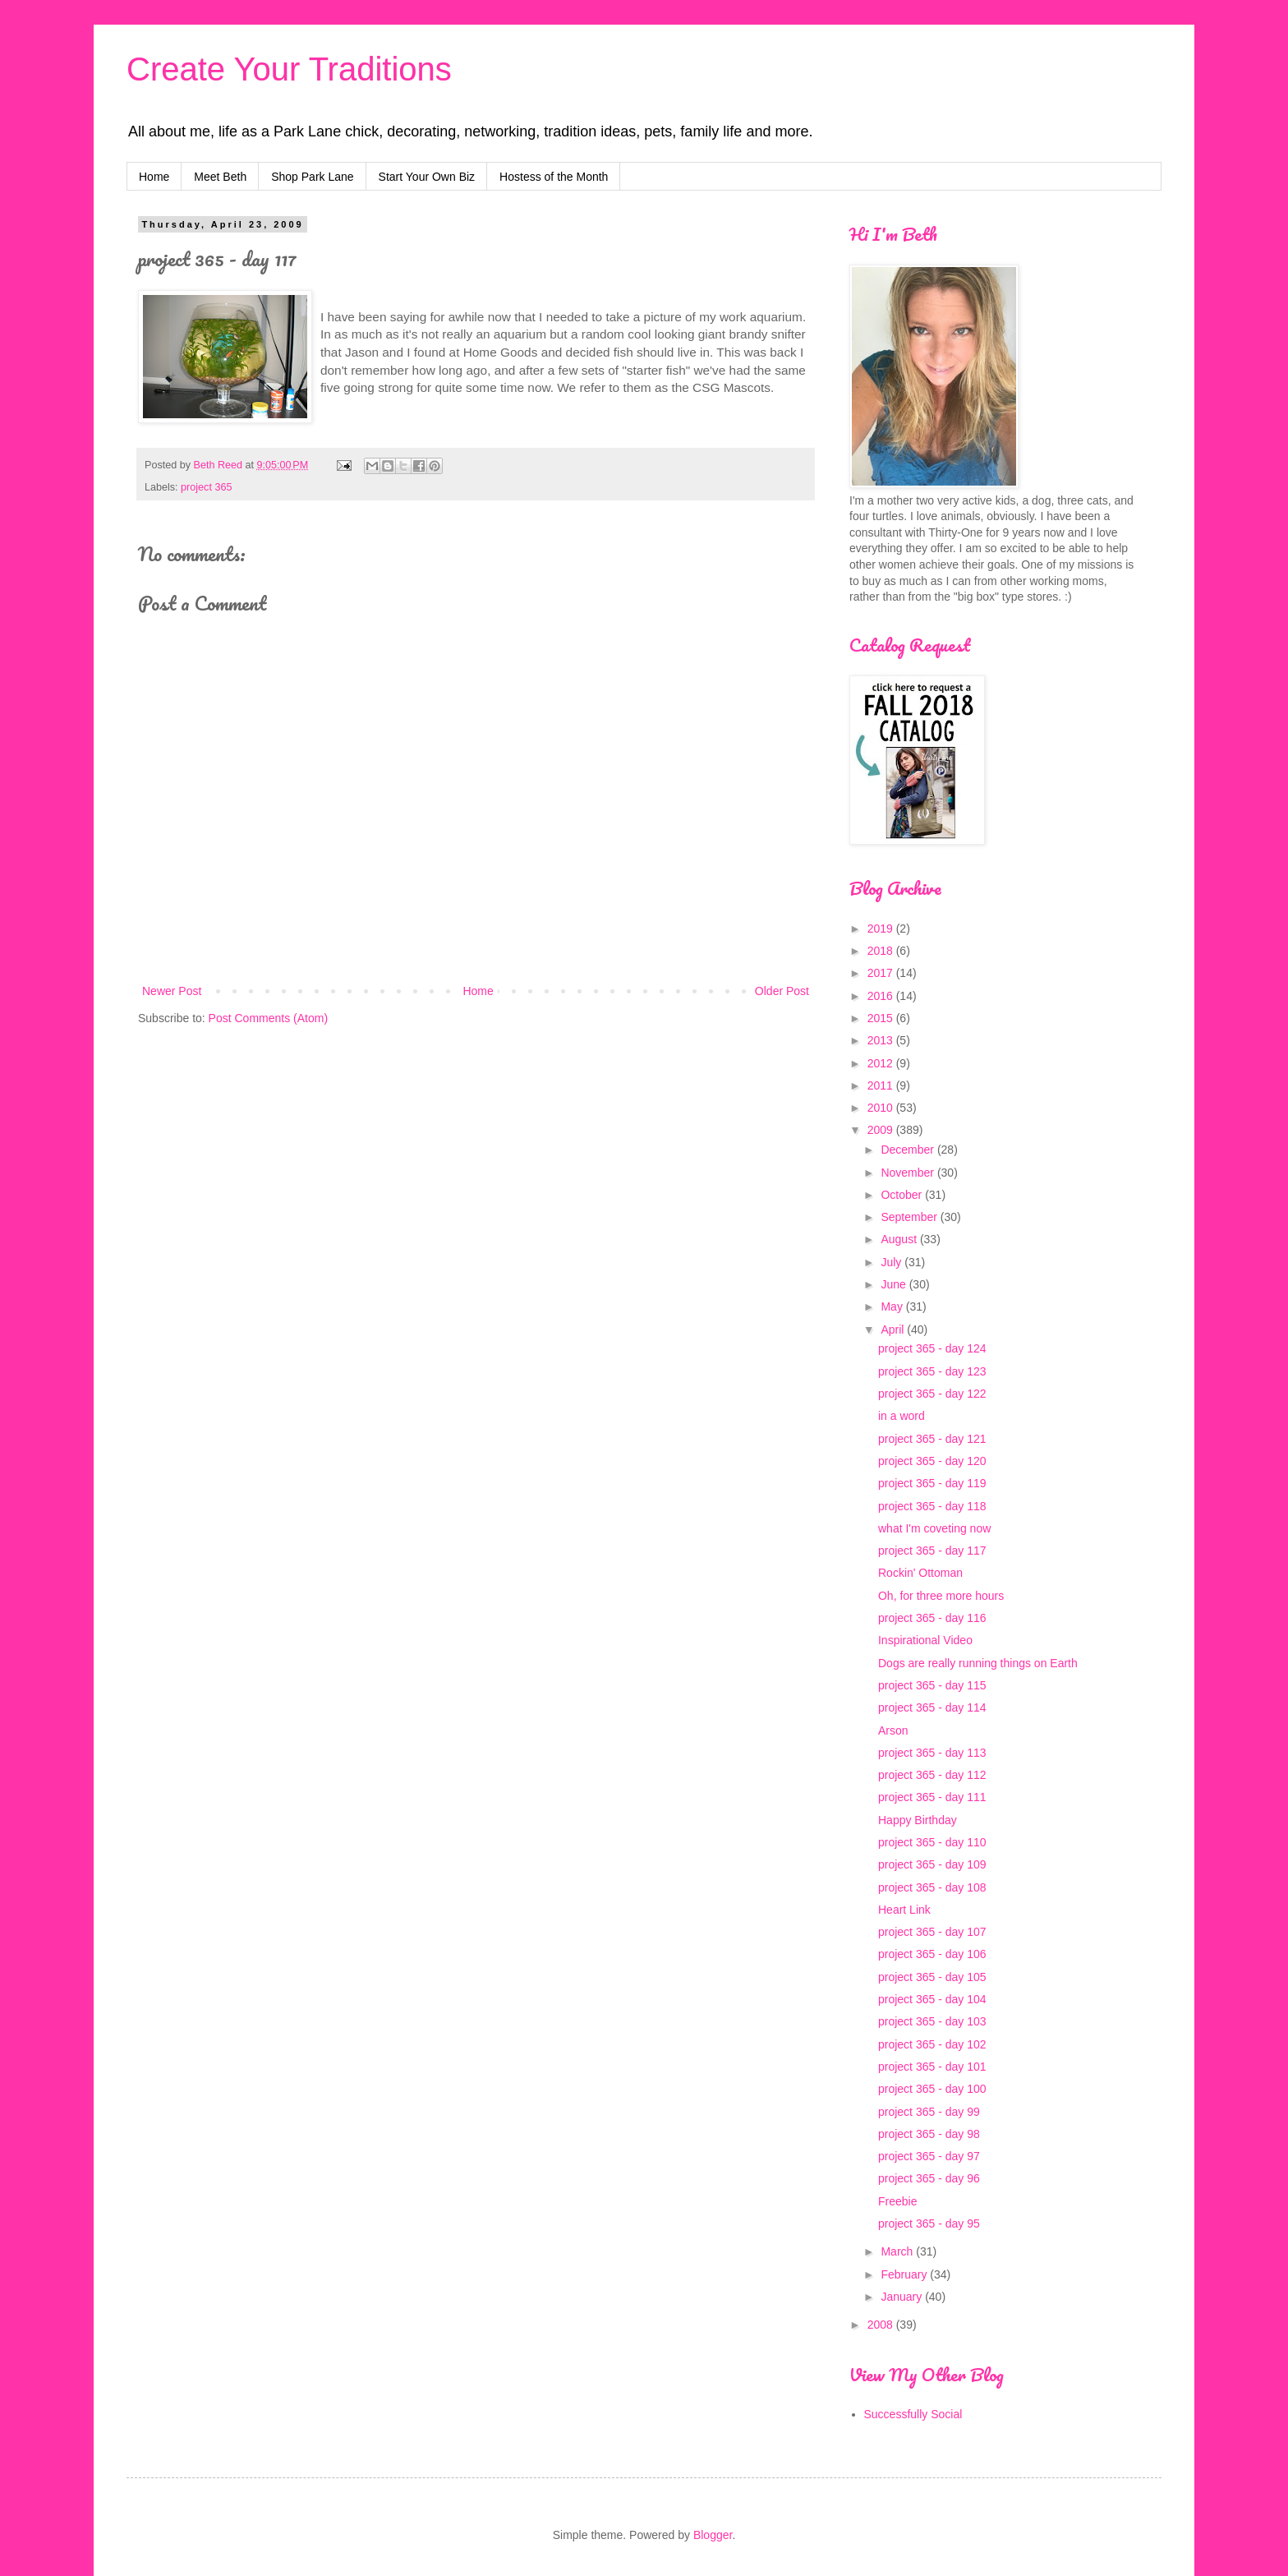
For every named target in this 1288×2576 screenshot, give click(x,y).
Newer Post (171, 991)
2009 (881, 1129)
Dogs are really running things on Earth (978, 1663)
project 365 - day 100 (932, 2088)
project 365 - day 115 (932, 1685)
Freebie (897, 2201)
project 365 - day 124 (932, 1348)
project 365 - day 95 (929, 2223)
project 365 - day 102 (932, 2044)
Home (154, 176)
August (900, 1239)
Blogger (712, 2534)
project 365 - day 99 (929, 2111)
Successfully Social (913, 2414)
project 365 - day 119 (932, 1483)
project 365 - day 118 (932, 1506)
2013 (881, 1040)
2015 (881, 1018)
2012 (881, 1063)
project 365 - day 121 (932, 1438)
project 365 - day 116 (932, 1617)
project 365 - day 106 (932, 1954)
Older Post (782, 991)
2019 (881, 928)
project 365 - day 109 (932, 1864)
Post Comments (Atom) (268, 1018)
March (898, 2251)
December (908, 1149)
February (905, 2274)
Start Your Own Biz (427, 176)
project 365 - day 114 (932, 1707)
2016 (881, 995)
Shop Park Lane (312, 176)
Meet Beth (220, 176)
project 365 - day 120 (932, 1461)
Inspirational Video (925, 1640)
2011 (881, 1085)
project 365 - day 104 (932, 1999)
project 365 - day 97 (929, 2156)
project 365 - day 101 (932, 2066)
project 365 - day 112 (932, 1774)
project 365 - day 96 (929, 2178)
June (894, 1284)
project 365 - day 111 (932, 1797)
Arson (893, 1730)
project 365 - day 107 (932, 1931)
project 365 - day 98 (929, 2134)
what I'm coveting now (934, 1528)
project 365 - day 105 (932, 1977)
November (908, 1172)
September (910, 1216)
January (903, 2296)
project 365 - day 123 (932, 1371)
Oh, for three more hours (941, 1595)
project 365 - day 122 (932, 1393)
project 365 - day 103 (932, 2021)
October (903, 1194)
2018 (881, 950)
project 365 (206, 487)
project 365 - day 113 (932, 1752)
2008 (881, 2324)
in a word (901, 1415)
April (894, 1329)
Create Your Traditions (289, 69)
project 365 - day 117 (932, 1550)
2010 (881, 1107)
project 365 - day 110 (932, 1842)
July (892, 1262)
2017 (881, 972)
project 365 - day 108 (932, 1887)
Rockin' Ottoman (920, 1572)
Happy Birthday (917, 1820)
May (893, 1306)
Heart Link (904, 1909)
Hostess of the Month (553, 176)
